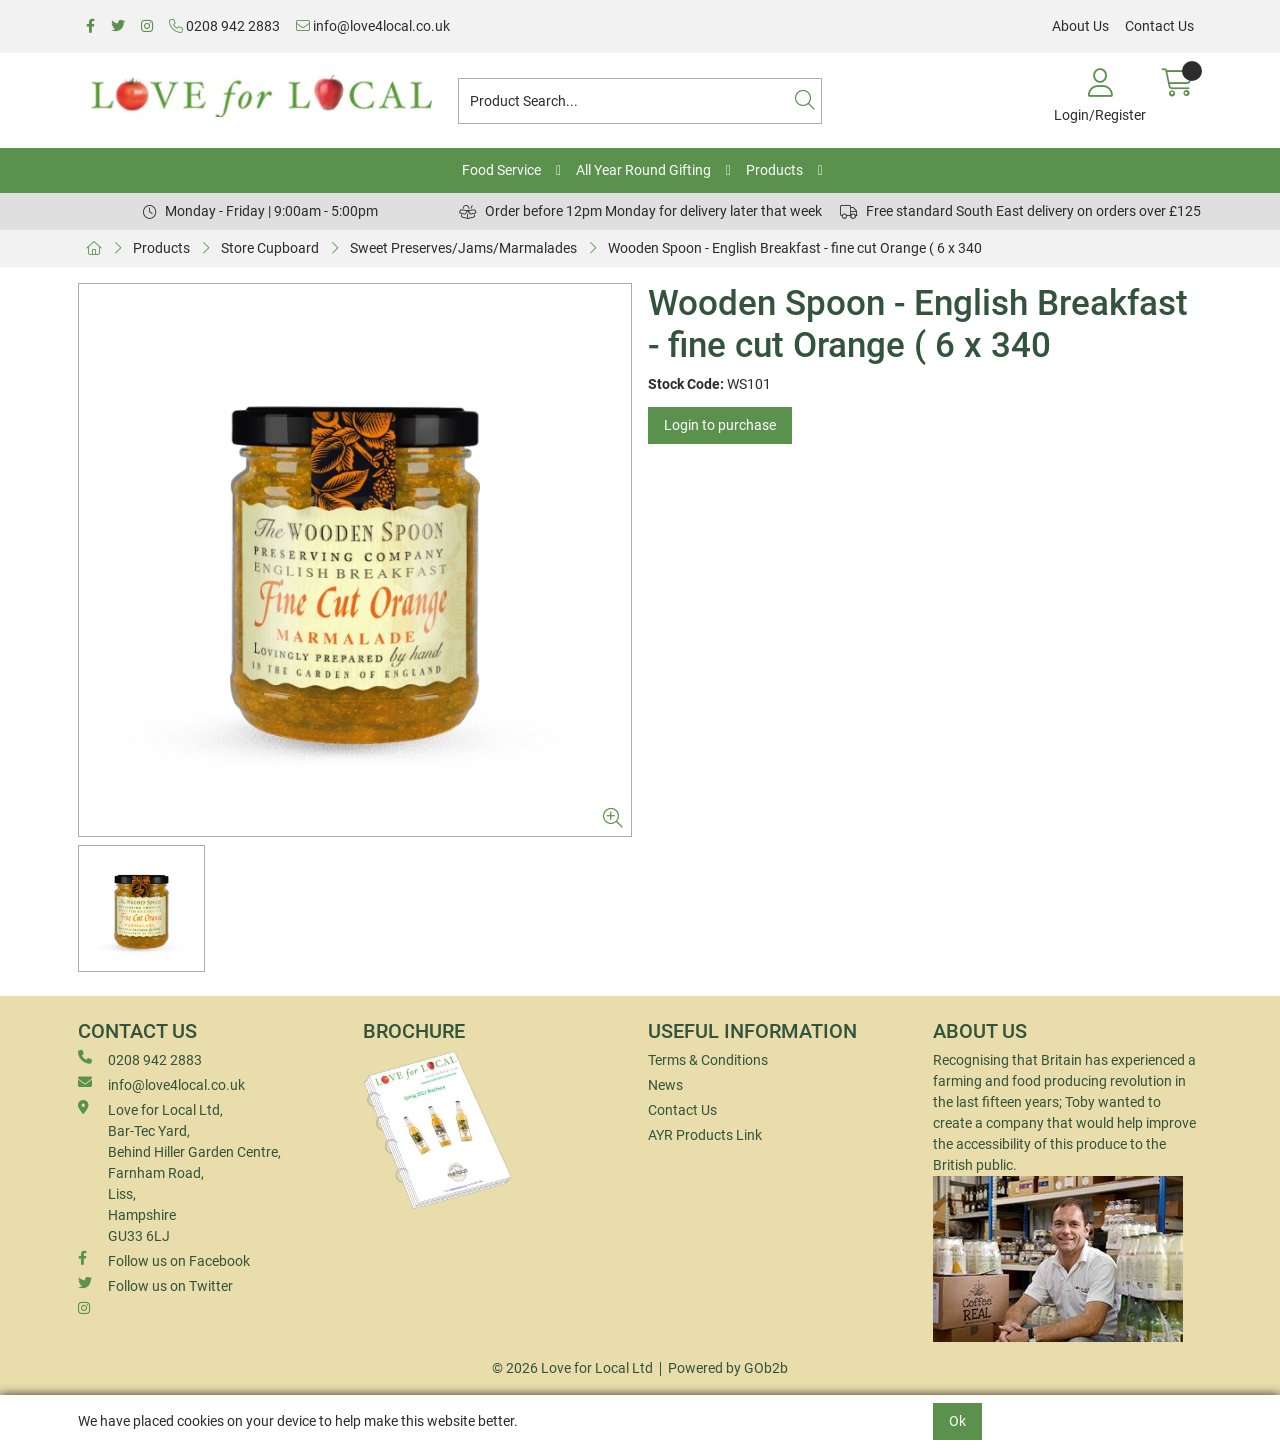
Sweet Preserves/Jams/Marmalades (463, 248)
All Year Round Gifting (643, 170)
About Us (1080, 26)
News (665, 1085)
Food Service (501, 170)
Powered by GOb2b (728, 1368)
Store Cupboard (270, 248)
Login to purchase (720, 425)
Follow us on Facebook (164, 1260)
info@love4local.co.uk (373, 26)
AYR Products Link (705, 1135)
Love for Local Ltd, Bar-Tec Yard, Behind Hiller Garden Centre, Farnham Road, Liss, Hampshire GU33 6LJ (179, 1172)
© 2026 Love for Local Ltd (572, 1368)
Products (774, 170)
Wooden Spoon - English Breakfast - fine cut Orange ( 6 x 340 (795, 248)
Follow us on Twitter (155, 1285)
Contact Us (1159, 26)
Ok (957, 1421)
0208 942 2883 (224, 26)
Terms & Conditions (708, 1060)
